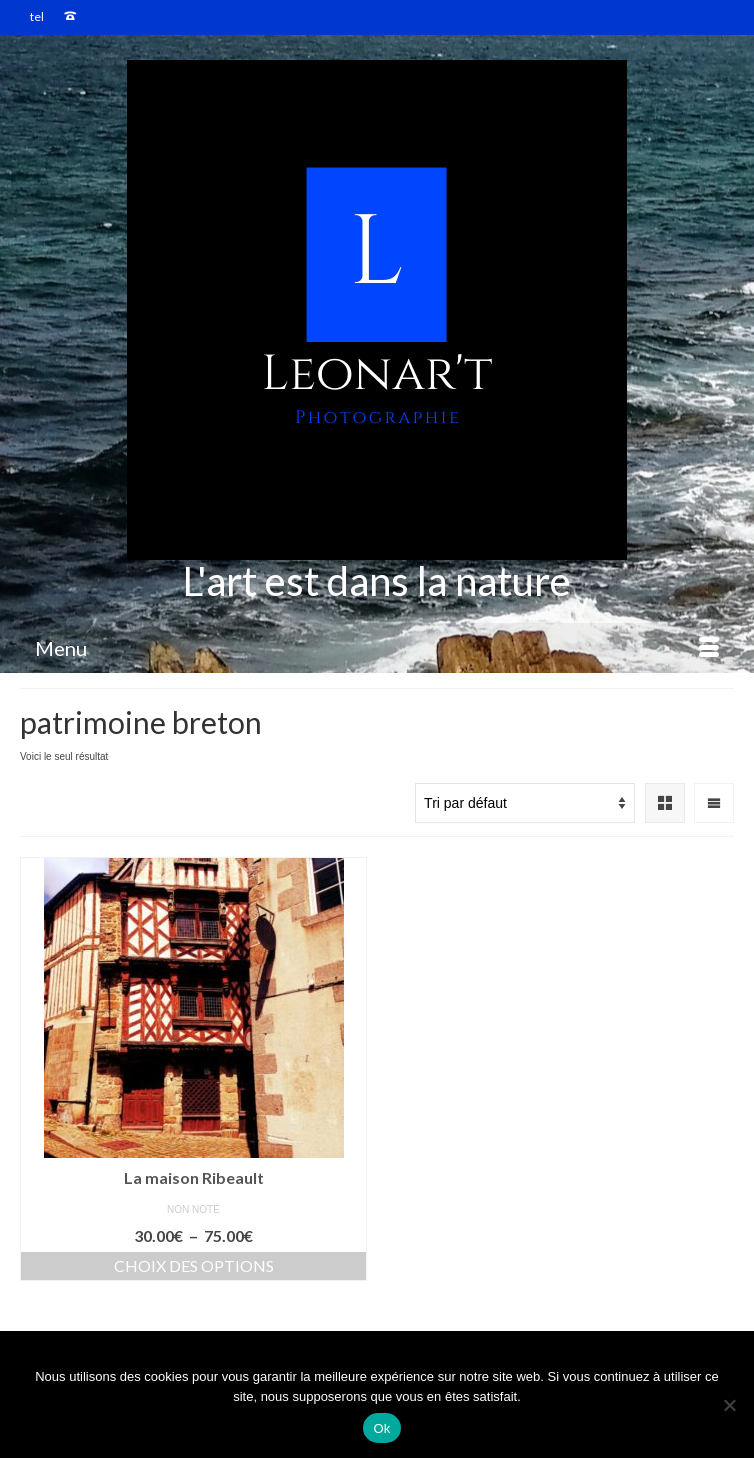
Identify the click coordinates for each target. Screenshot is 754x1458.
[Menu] (377, 648)
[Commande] (525, 803)
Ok (381, 1428)
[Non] (729, 1405)
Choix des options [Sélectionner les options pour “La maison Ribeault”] (194, 1265)
